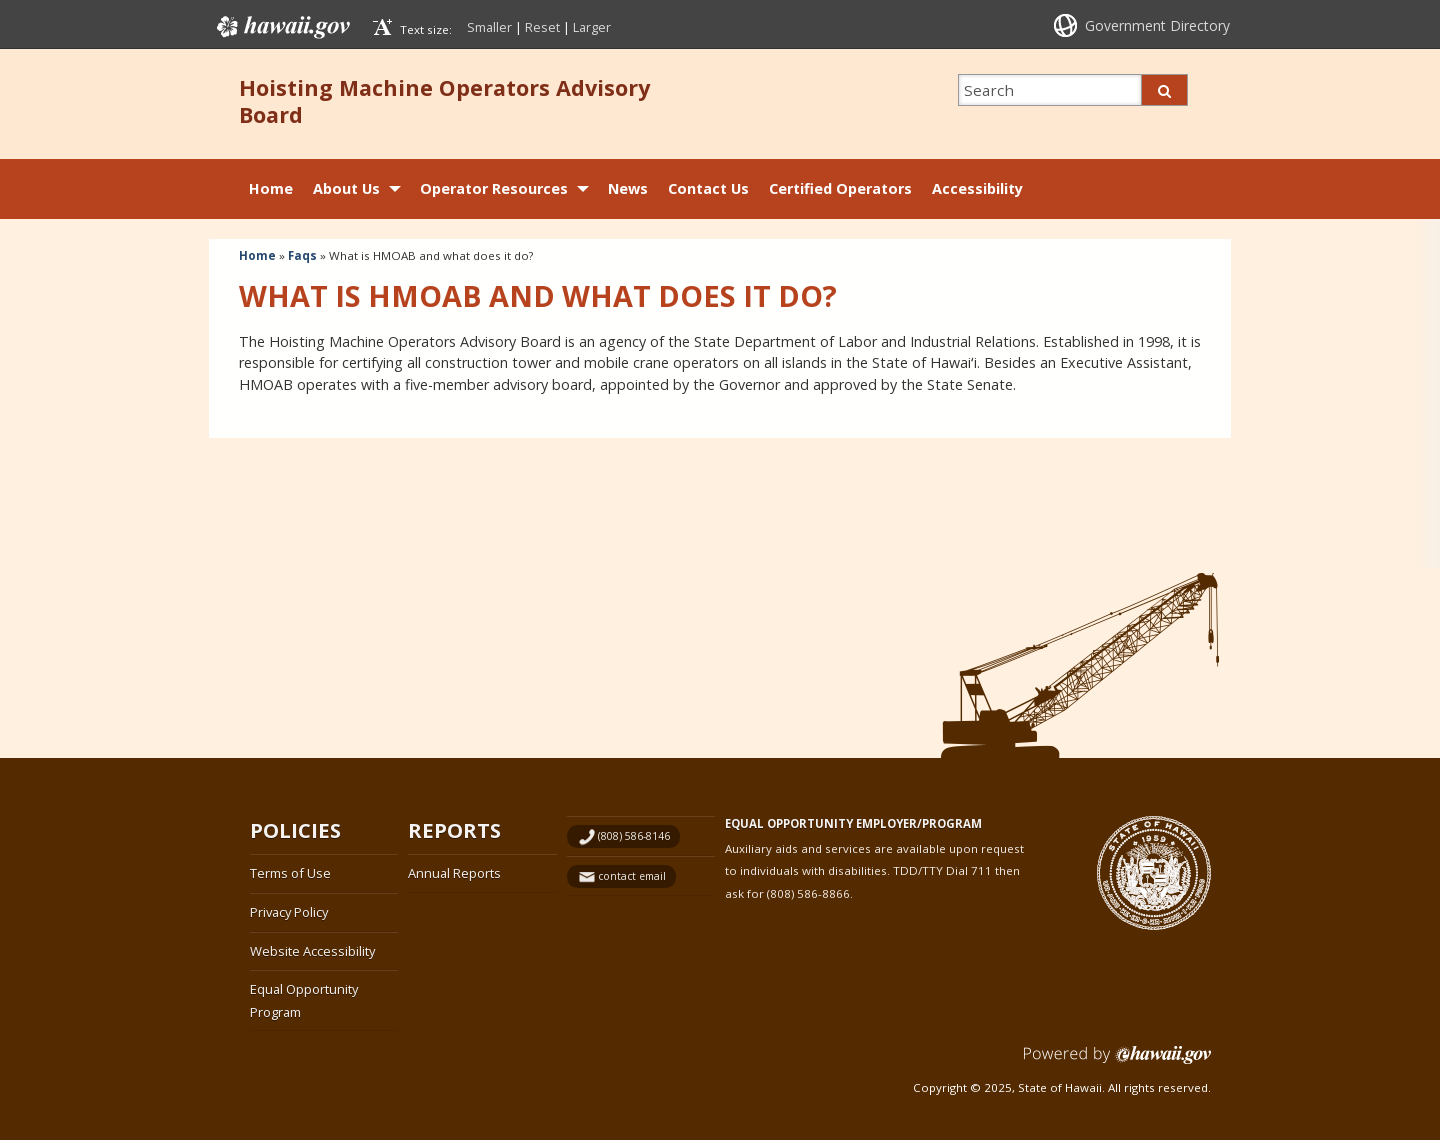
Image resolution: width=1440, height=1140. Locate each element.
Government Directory (1157, 25)
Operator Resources (494, 188)
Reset (542, 27)
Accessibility (977, 188)
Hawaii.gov (281, 27)
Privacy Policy (289, 912)
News (628, 188)
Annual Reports (454, 873)
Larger (592, 27)
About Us (346, 188)
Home (271, 188)
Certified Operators (840, 188)
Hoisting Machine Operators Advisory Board (444, 101)
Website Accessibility (312, 951)
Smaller (489, 27)
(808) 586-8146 (634, 836)
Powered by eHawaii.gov (1117, 1062)
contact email (632, 876)
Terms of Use (290, 873)
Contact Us (708, 188)
